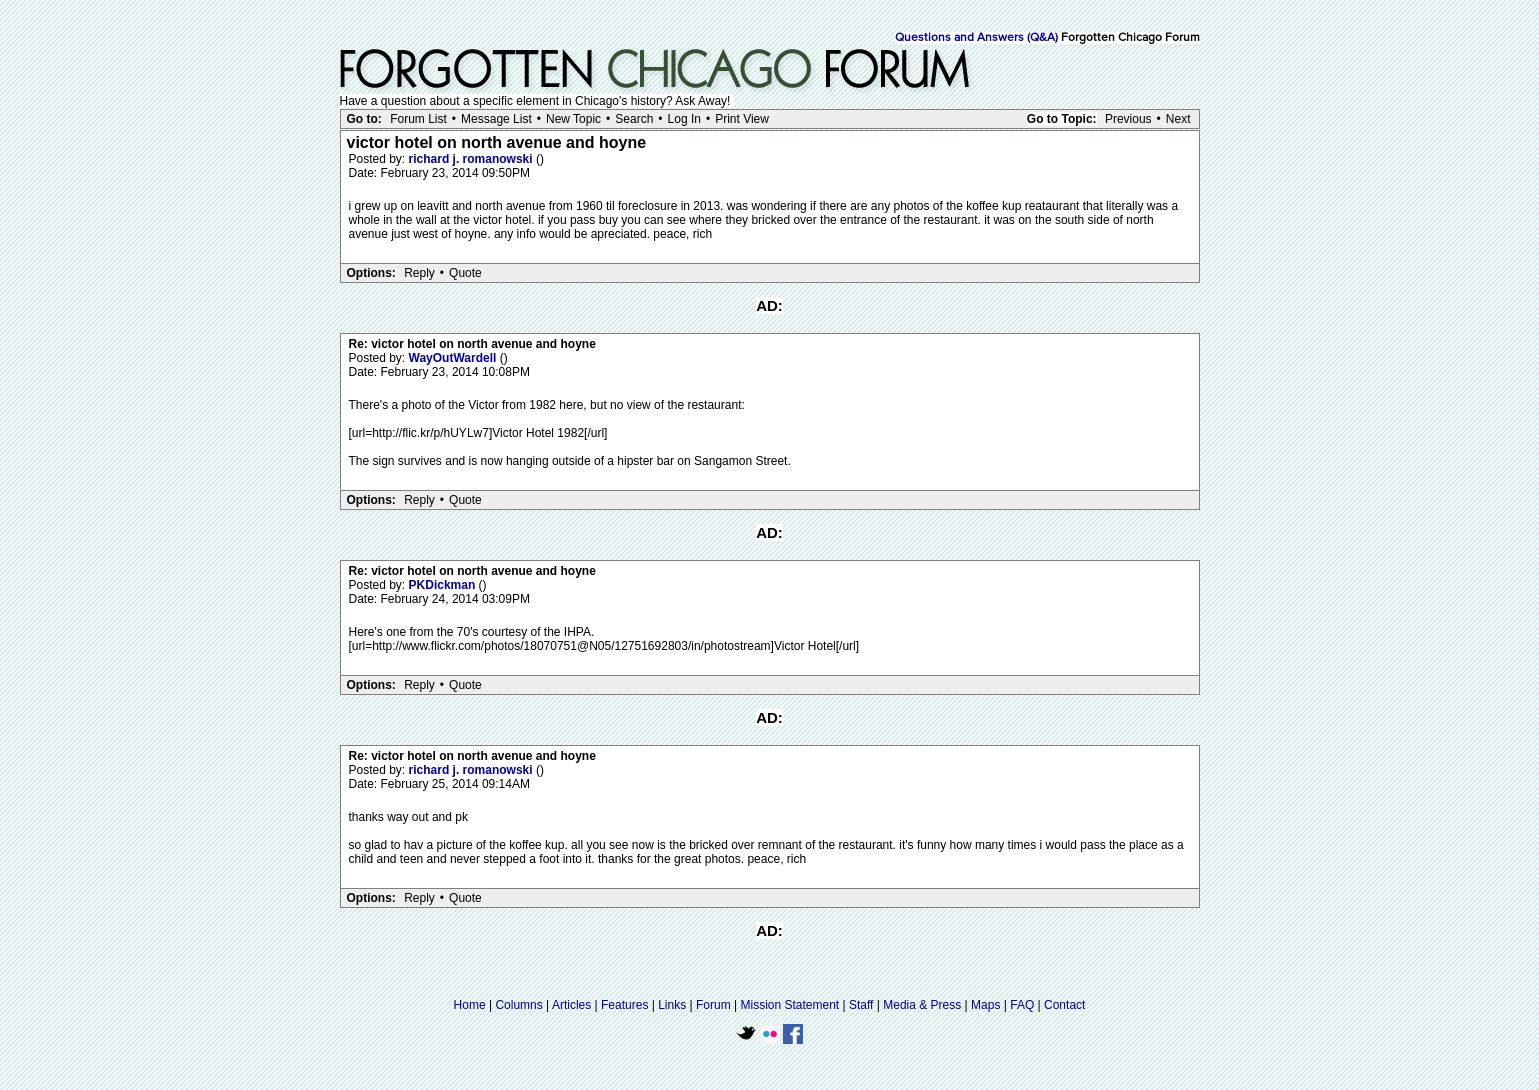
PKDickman (444, 585)
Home (470, 1005)
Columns (518, 1005)
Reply (419, 273)
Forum (713, 1005)
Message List (496, 119)
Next (1178, 119)
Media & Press (922, 1005)
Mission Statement (789, 1005)
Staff (861, 1005)
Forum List (418, 119)
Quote (465, 273)
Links (672, 1005)
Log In (684, 119)
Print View (742, 119)
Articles (571, 1005)
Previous (1128, 119)
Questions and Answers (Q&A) (976, 38)
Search (634, 119)
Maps (985, 1005)
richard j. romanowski (472, 159)
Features (624, 1005)
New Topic (573, 119)
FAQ (1022, 1005)
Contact (1064, 1005)
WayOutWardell (454, 358)
